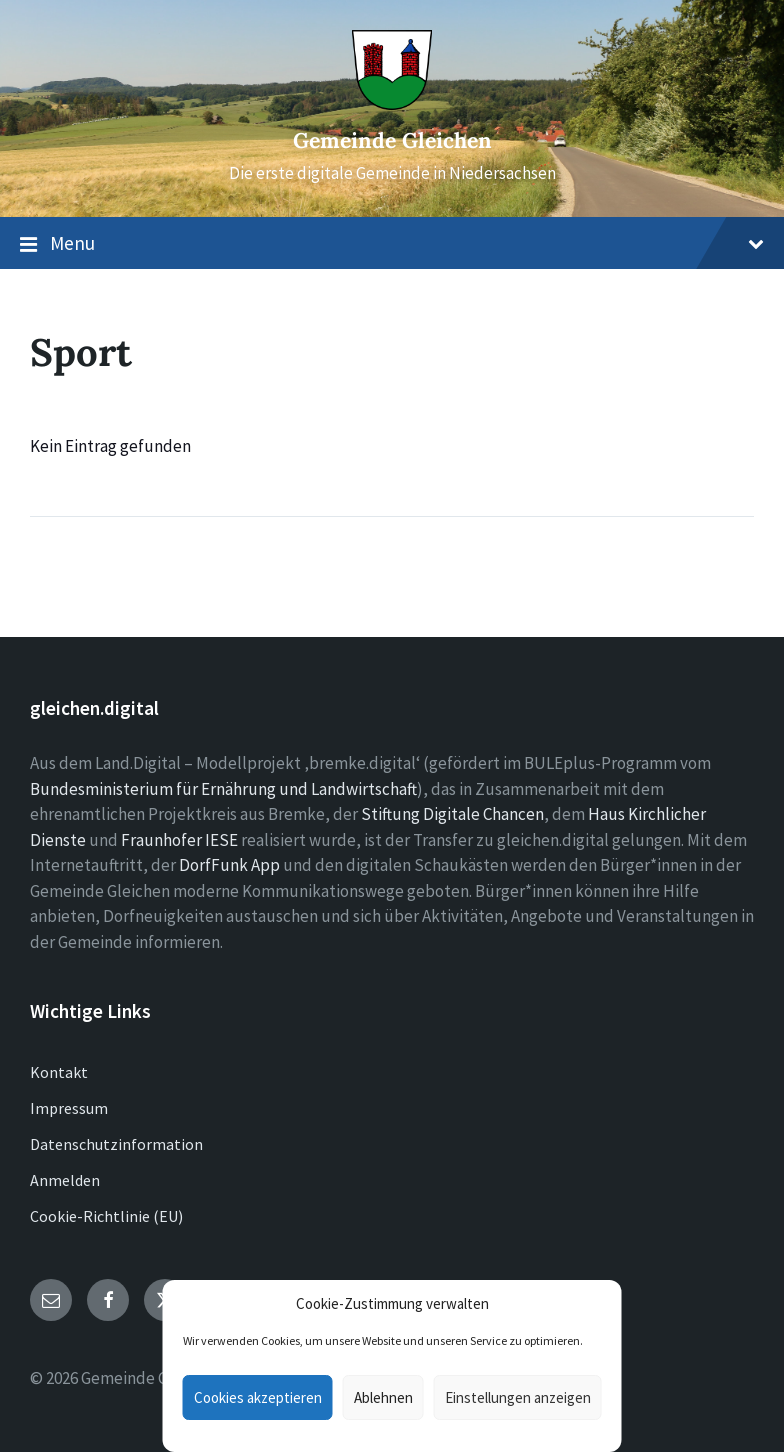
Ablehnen (383, 1397)
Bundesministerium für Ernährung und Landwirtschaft (223, 789)
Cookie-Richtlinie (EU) (106, 1216)
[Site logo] (392, 104)
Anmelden (65, 1180)
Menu (392, 244)
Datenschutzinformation (116, 1144)
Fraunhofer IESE (179, 840)
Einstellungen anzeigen (518, 1397)
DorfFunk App (229, 865)
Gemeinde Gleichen (392, 140)
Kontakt (59, 1072)
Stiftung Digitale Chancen (452, 814)
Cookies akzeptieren (258, 1397)
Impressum (69, 1108)
